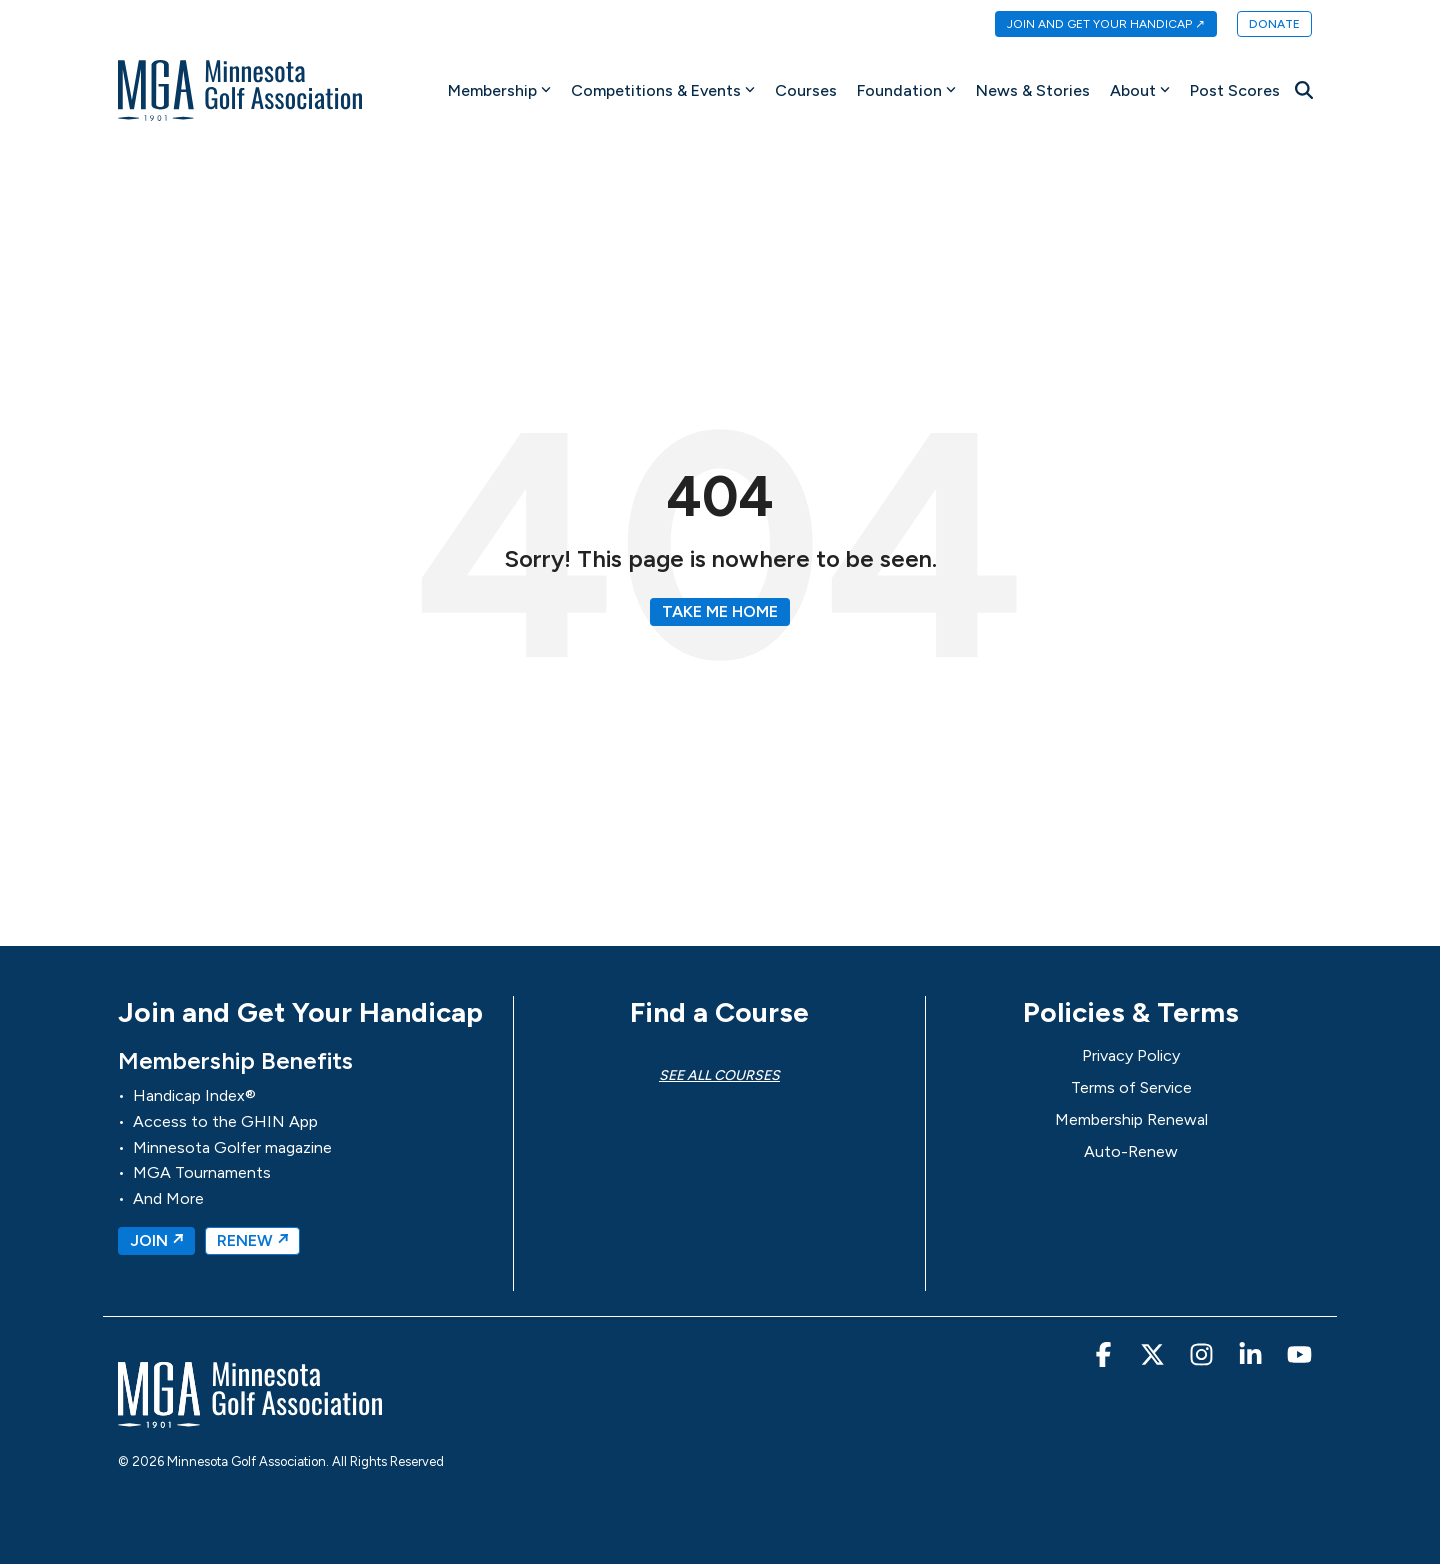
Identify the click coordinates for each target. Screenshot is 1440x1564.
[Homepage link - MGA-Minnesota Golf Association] (250, 1418)
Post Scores (1235, 90)
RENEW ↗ (252, 1240)
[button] (1105, 1359)
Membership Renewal (1131, 1119)
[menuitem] (1096, 25)
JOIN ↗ (156, 1240)
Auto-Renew (1131, 1151)
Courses (806, 90)
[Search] (1304, 90)
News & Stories (1033, 90)
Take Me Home (720, 611)
